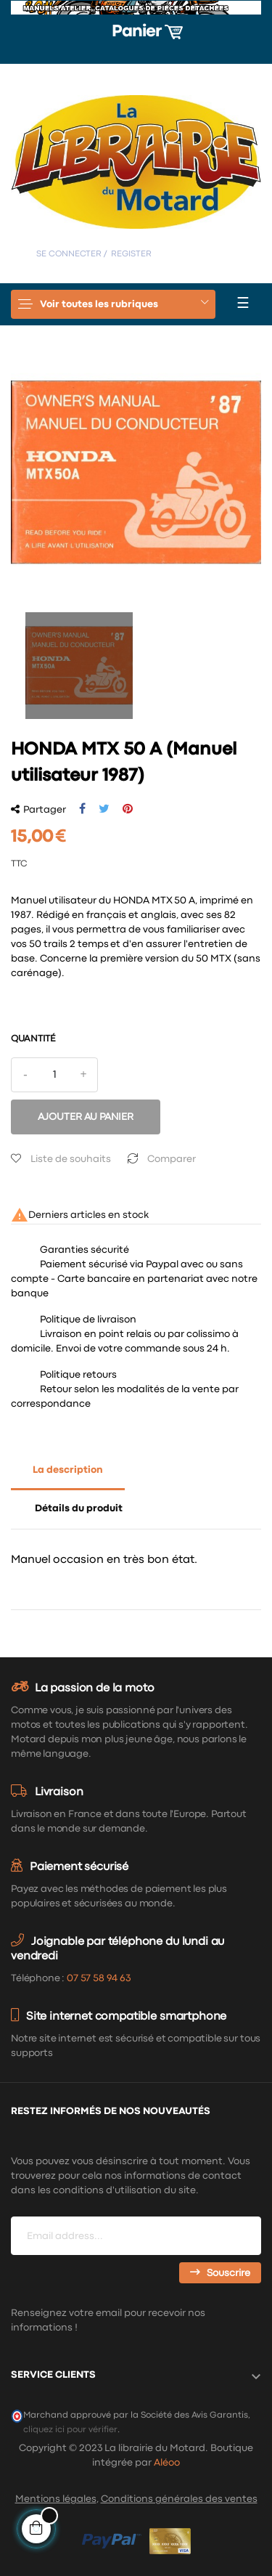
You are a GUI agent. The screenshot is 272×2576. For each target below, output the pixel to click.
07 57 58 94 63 (99, 1978)
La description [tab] (68, 1470)
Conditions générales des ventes (179, 2499)
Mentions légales (55, 2499)
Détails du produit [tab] (79, 1508)
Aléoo (167, 2462)
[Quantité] (54, 1074)
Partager (82, 809)
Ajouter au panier (85, 1117)
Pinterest (128, 809)
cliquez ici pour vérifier (70, 2430)
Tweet (104, 809)
